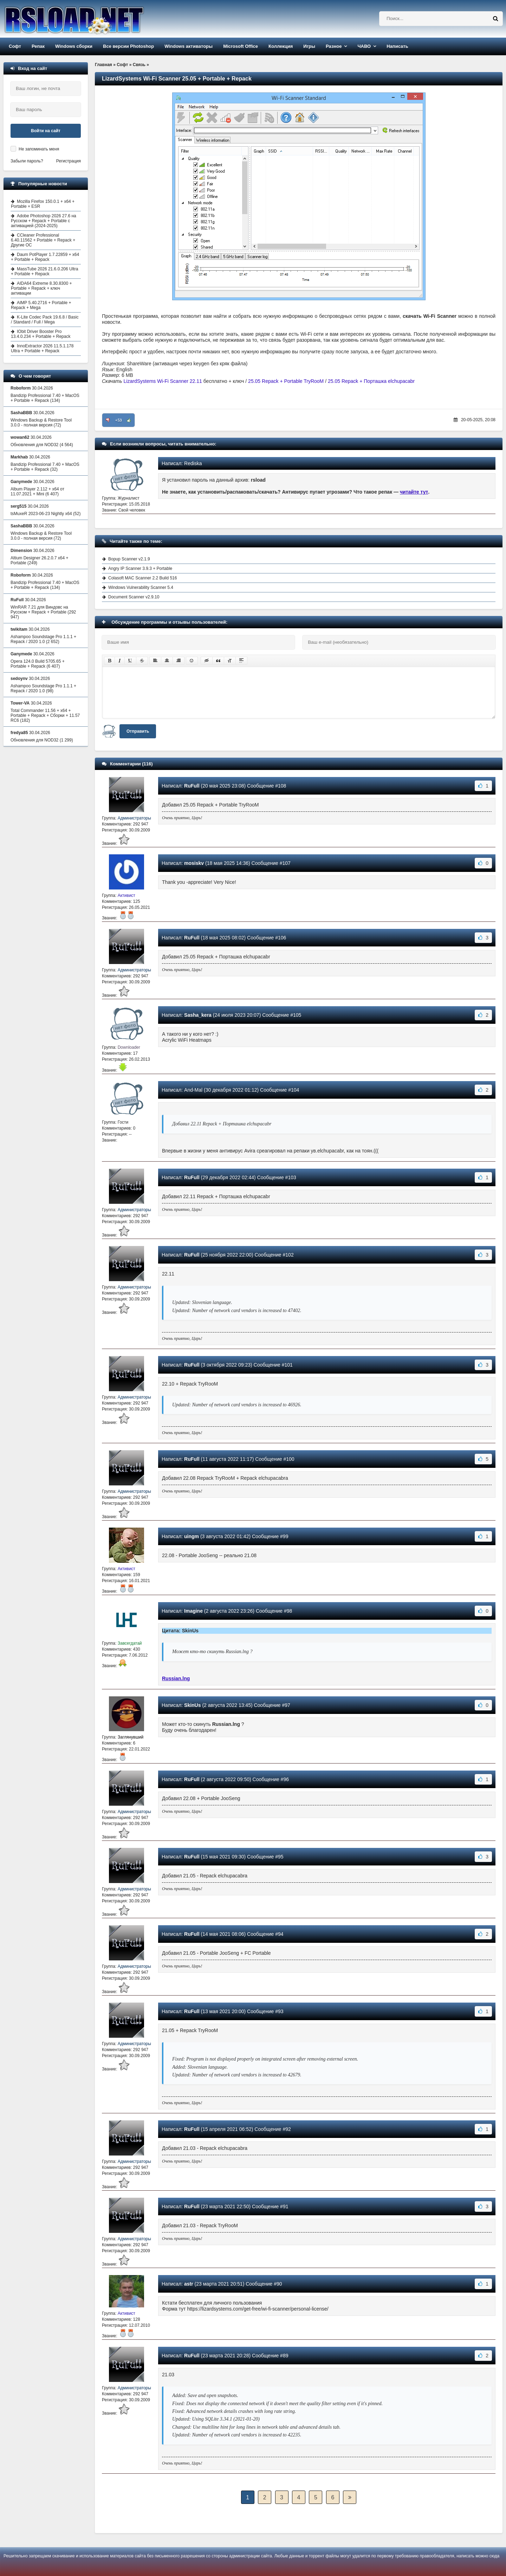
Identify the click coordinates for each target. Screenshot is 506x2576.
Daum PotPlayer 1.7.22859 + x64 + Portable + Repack (45, 257)
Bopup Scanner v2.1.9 (129, 559)
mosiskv (194, 863)
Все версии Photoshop (128, 46)
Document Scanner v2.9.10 (133, 597)
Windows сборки (73, 46)
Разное (334, 46)
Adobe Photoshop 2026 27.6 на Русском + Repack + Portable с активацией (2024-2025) (43, 220)
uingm (191, 1536)
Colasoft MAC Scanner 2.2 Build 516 (142, 578)
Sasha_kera (198, 1015)
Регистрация (68, 161)
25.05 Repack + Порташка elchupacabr (371, 381)
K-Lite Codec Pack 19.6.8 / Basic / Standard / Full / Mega (44, 320)
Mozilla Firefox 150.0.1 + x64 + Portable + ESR (42, 204)
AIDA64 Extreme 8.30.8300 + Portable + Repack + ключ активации (41, 288)
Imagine (193, 1611)
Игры (309, 46)
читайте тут (414, 492)
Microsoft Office (240, 46)
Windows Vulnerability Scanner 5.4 (140, 587)
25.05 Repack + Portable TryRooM (286, 381)
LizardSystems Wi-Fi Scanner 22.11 (163, 381)
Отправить (137, 731)
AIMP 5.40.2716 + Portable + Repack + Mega (41, 305)
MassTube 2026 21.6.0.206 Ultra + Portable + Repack (44, 271)
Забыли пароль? (27, 161)
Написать (397, 46)
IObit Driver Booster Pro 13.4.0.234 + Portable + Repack (40, 334)
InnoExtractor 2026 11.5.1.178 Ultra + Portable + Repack (42, 348)
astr (188, 2284)
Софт (15, 46)
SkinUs (192, 1705)
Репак (38, 46)
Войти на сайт (45, 130)
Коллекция (280, 46)
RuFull (192, 786)
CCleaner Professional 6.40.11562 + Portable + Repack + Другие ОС (43, 240)
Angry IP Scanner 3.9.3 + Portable (140, 568)
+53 (118, 420)
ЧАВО (364, 46)
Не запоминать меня (39, 149)
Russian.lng (176, 1678)
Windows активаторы (188, 46)
